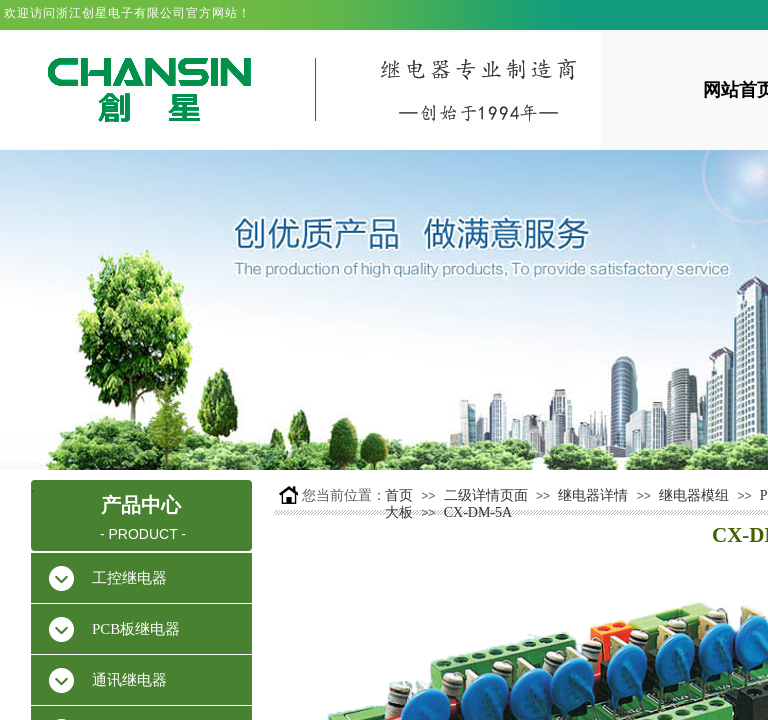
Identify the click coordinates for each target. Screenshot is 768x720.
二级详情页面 (486, 495)
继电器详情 (593, 495)
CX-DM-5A (478, 512)
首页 (399, 495)
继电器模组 (694, 495)
